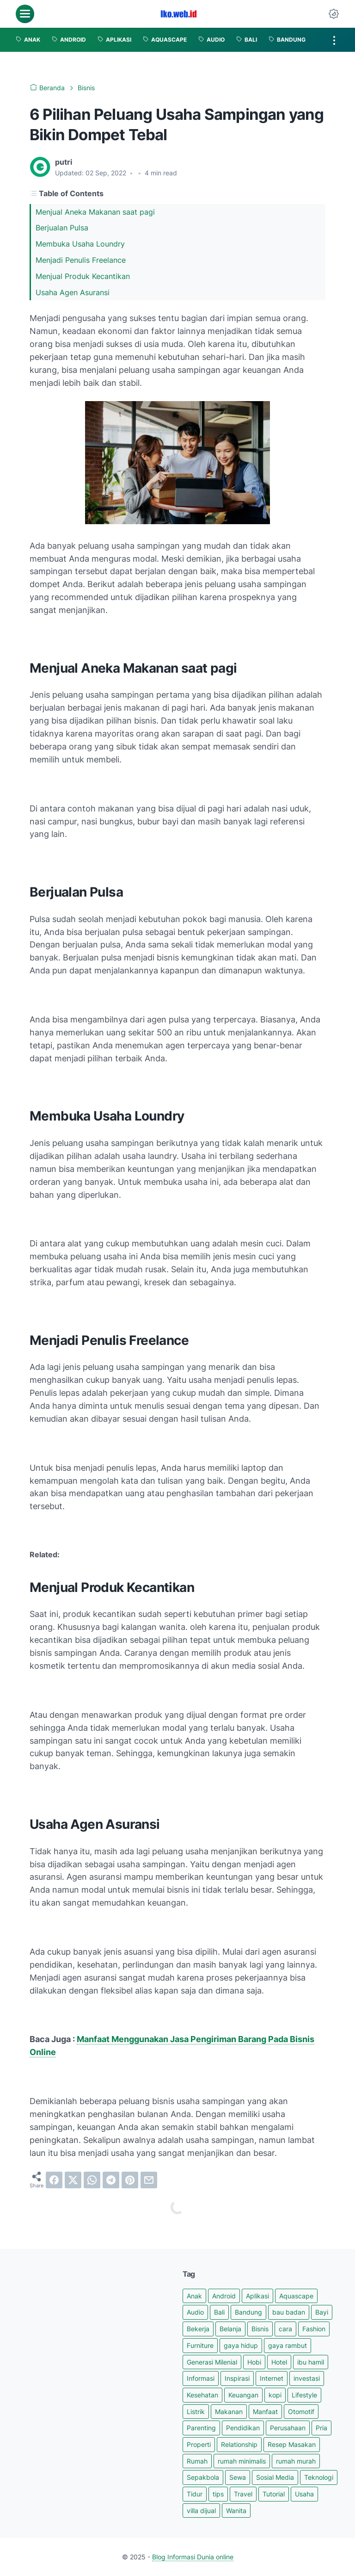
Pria (321, 2428)
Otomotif (301, 2411)
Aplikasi (257, 2296)
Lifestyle (304, 2395)
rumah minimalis (242, 2461)
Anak (194, 2296)
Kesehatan (202, 2395)
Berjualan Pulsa (63, 227)
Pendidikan (243, 2428)
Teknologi (318, 2477)
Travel (243, 2494)
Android (224, 2296)
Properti (199, 2444)
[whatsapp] (92, 2180)
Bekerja (198, 2329)
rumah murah (296, 2461)
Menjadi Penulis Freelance (82, 260)
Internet (271, 2378)
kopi (275, 2395)
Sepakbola (203, 2477)
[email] (149, 2180)
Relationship (239, 2444)
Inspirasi (237, 2378)
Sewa (237, 2477)
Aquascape (296, 2296)
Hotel (279, 2362)
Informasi (200, 2378)
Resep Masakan (292, 2444)
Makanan (229, 2411)
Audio (195, 2312)
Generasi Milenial (212, 2362)
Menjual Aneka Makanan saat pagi (96, 212)
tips (218, 2494)
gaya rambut (287, 2345)
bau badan (288, 2312)
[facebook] (54, 2180)
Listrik (196, 2411)
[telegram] (111, 2180)
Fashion (313, 2329)
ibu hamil (310, 2362)
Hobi (254, 2362)
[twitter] (73, 2180)
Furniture (200, 2345)
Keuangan (243, 2395)
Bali (219, 2312)
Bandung (248, 2312)
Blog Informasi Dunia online (192, 2557)
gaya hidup (241, 2345)
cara (285, 2329)
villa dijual (201, 2510)
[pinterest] (130, 2180)
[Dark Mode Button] (333, 13)
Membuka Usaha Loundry (81, 243)
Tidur (194, 2494)
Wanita (236, 2510)
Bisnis (260, 2329)
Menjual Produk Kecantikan (84, 276)
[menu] (25, 14)
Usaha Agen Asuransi (74, 292)
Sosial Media (275, 2477)
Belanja (230, 2329)
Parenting (201, 2428)
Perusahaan (288, 2428)
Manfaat (265, 2411)
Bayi (321, 2312)
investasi (307, 2378)
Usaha (304, 2494)
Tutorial (274, 2494)
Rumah (197, 2461)
